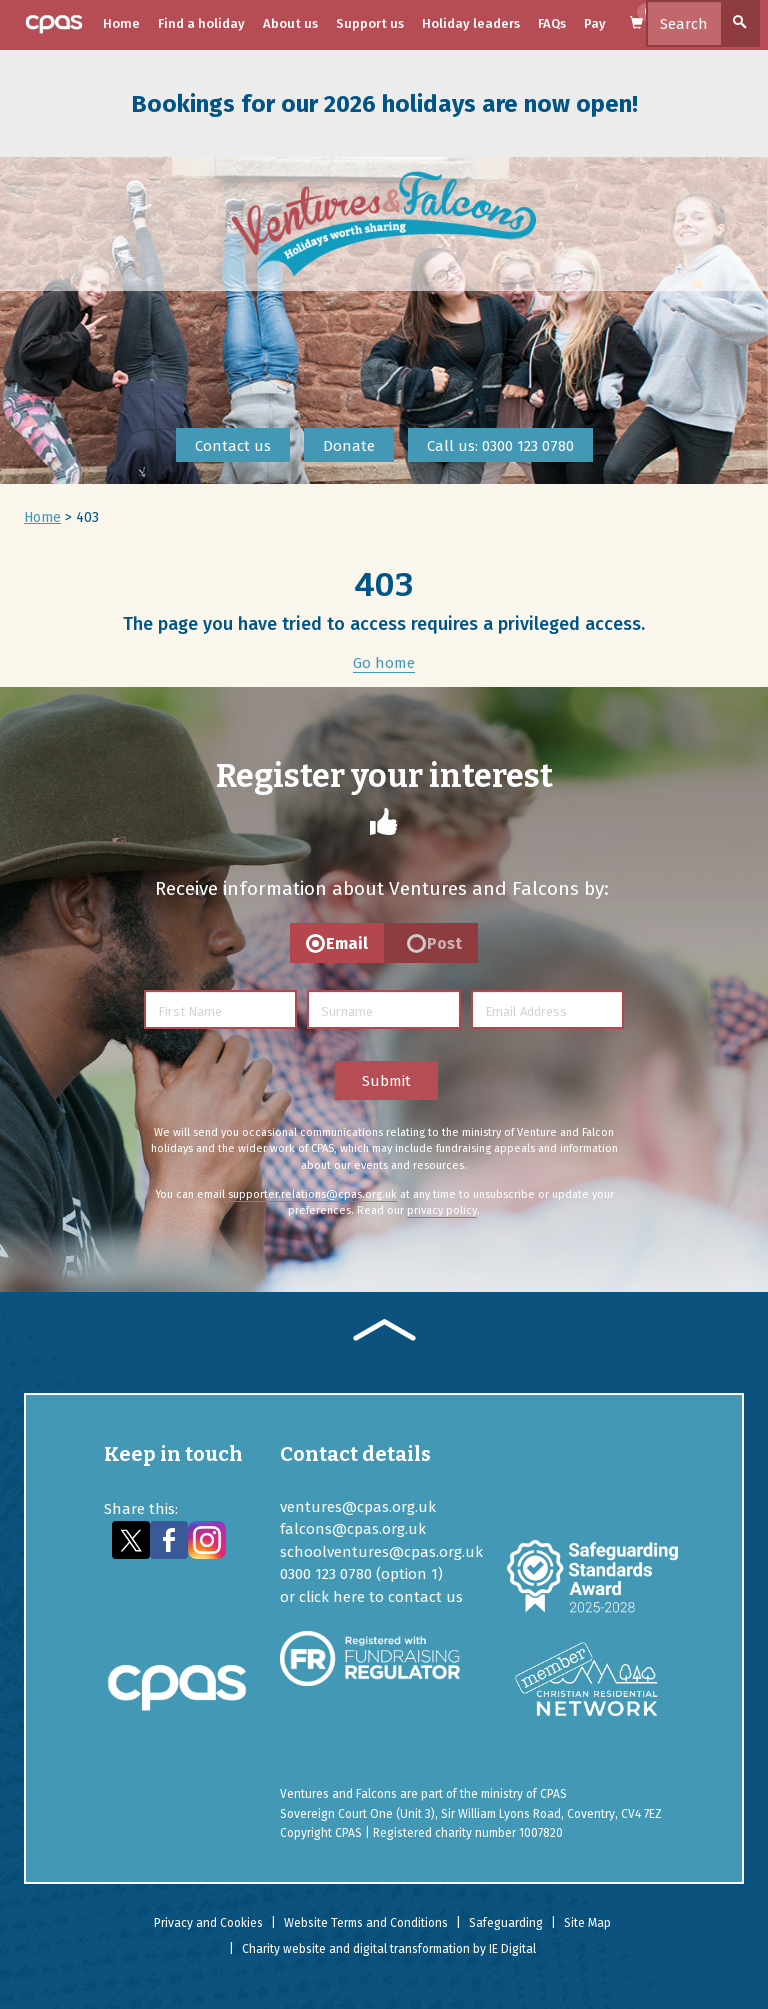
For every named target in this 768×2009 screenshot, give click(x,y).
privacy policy (442, 1210)
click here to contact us (381, 1597)
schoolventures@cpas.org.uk (381, 1552)
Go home (384, 663)
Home (121, 23)
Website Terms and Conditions (366, 1923)
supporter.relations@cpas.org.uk (312, 1194)
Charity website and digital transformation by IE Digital (389, 1949)
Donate (349, 446)
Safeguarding (506, 1923)
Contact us (233, 446)
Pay (595, 23)
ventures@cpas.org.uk (358, 1507)
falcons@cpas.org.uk (353, 1529)
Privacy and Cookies (208, 1923)
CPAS (553, 1794)
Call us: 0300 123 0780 (500, 446)
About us (290, 23)
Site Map (587, 1923)
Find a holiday (201, 23)
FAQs (552, 23)
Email (347, 943)
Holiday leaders (471, 23)
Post (444, 943)
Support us (370, 23)
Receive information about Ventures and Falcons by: (382, 888)
